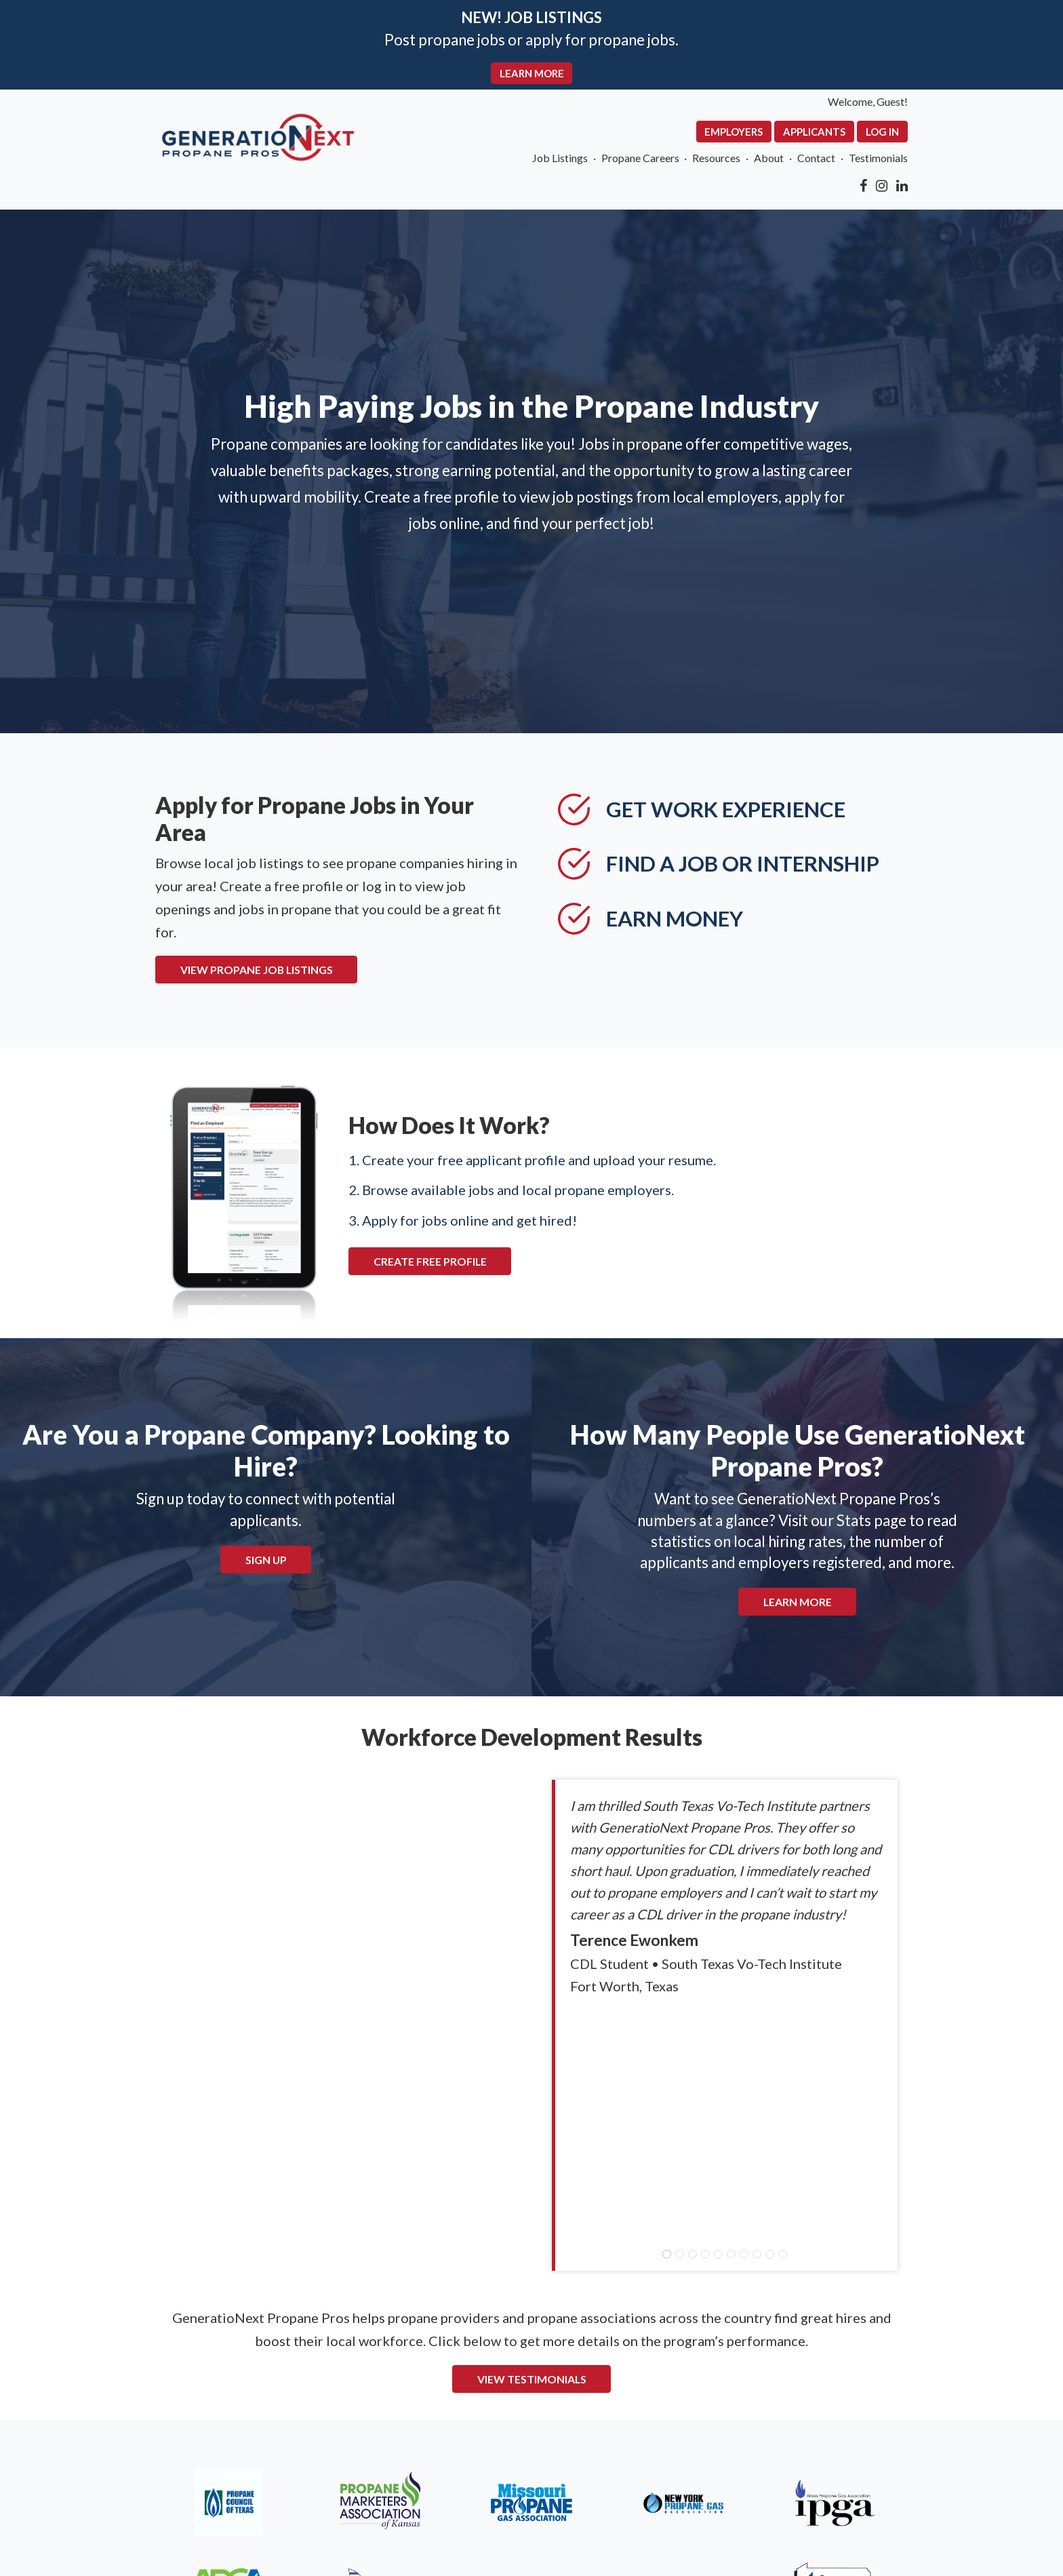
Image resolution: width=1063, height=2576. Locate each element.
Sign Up (266, 1529)
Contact (922, 164)
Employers (831, 136)
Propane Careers (720, 164)
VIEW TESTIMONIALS (532, 2168)
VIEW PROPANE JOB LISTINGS (150, 929)
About (868, 164)
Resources (808, 164)
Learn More (797, 1572)
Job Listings (628, 164)
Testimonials (993, 164)
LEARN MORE (532, 76)
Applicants (921, 136)
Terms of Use (207, 2479)
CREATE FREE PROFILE (380, 1220)
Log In (997, 136)
